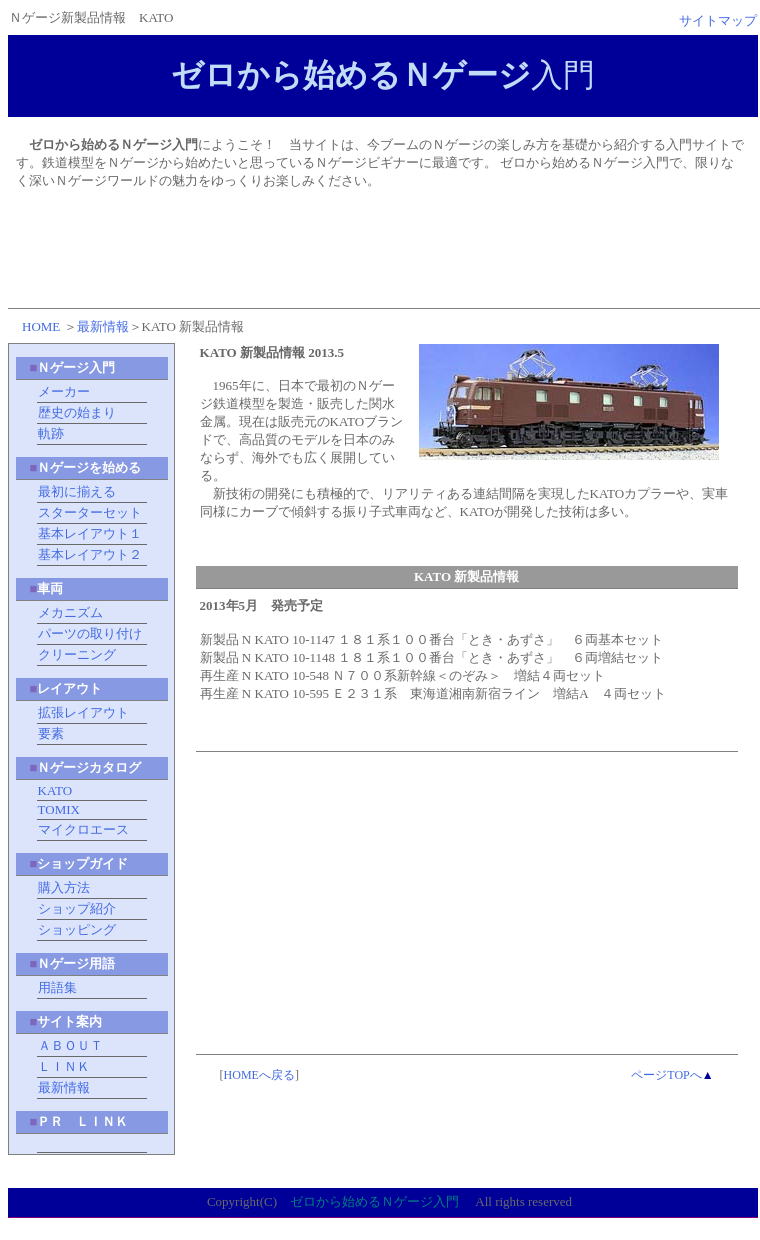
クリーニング (77, 654)
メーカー (64, 391)
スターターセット (90, 512)
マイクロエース (83, 829)
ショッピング (77, 929)
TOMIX (59, 809)
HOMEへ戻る (259, 1075)
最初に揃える (77, 491)
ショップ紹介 (77, 908)
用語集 (57, 987)
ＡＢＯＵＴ (70, 1045)
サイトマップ (718, 20)
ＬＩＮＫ (64, 1066)
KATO (55, 790)
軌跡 (51, 433)
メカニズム (70, 612)
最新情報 (103, 326)
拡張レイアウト (83, 712)
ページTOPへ (666, 1075)
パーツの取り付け (90, 633)
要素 (51, 733)
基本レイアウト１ (90, 533)
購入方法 (64, 887)
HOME (41, 326)
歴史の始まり (77, 412)
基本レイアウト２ (90, 554)
